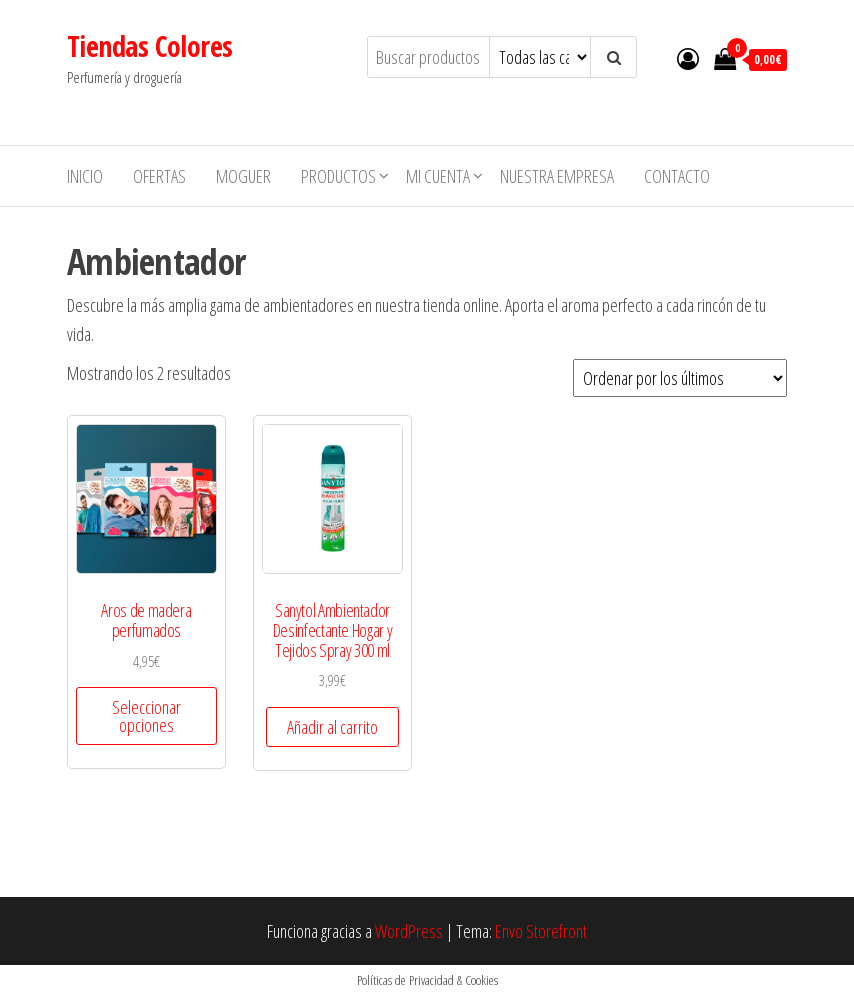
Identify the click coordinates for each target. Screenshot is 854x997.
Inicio (85, 176)
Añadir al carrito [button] (332, 727)
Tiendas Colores (150, 46)
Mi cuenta (438, 176)
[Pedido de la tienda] (680, 378)
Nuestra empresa (557, 176)
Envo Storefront (541, 931)
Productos (338, 176)
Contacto (677, 176)
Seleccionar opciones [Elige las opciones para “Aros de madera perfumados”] (146, 716)
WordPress (409, 931)
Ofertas (159, 176)
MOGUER (243, 176)
